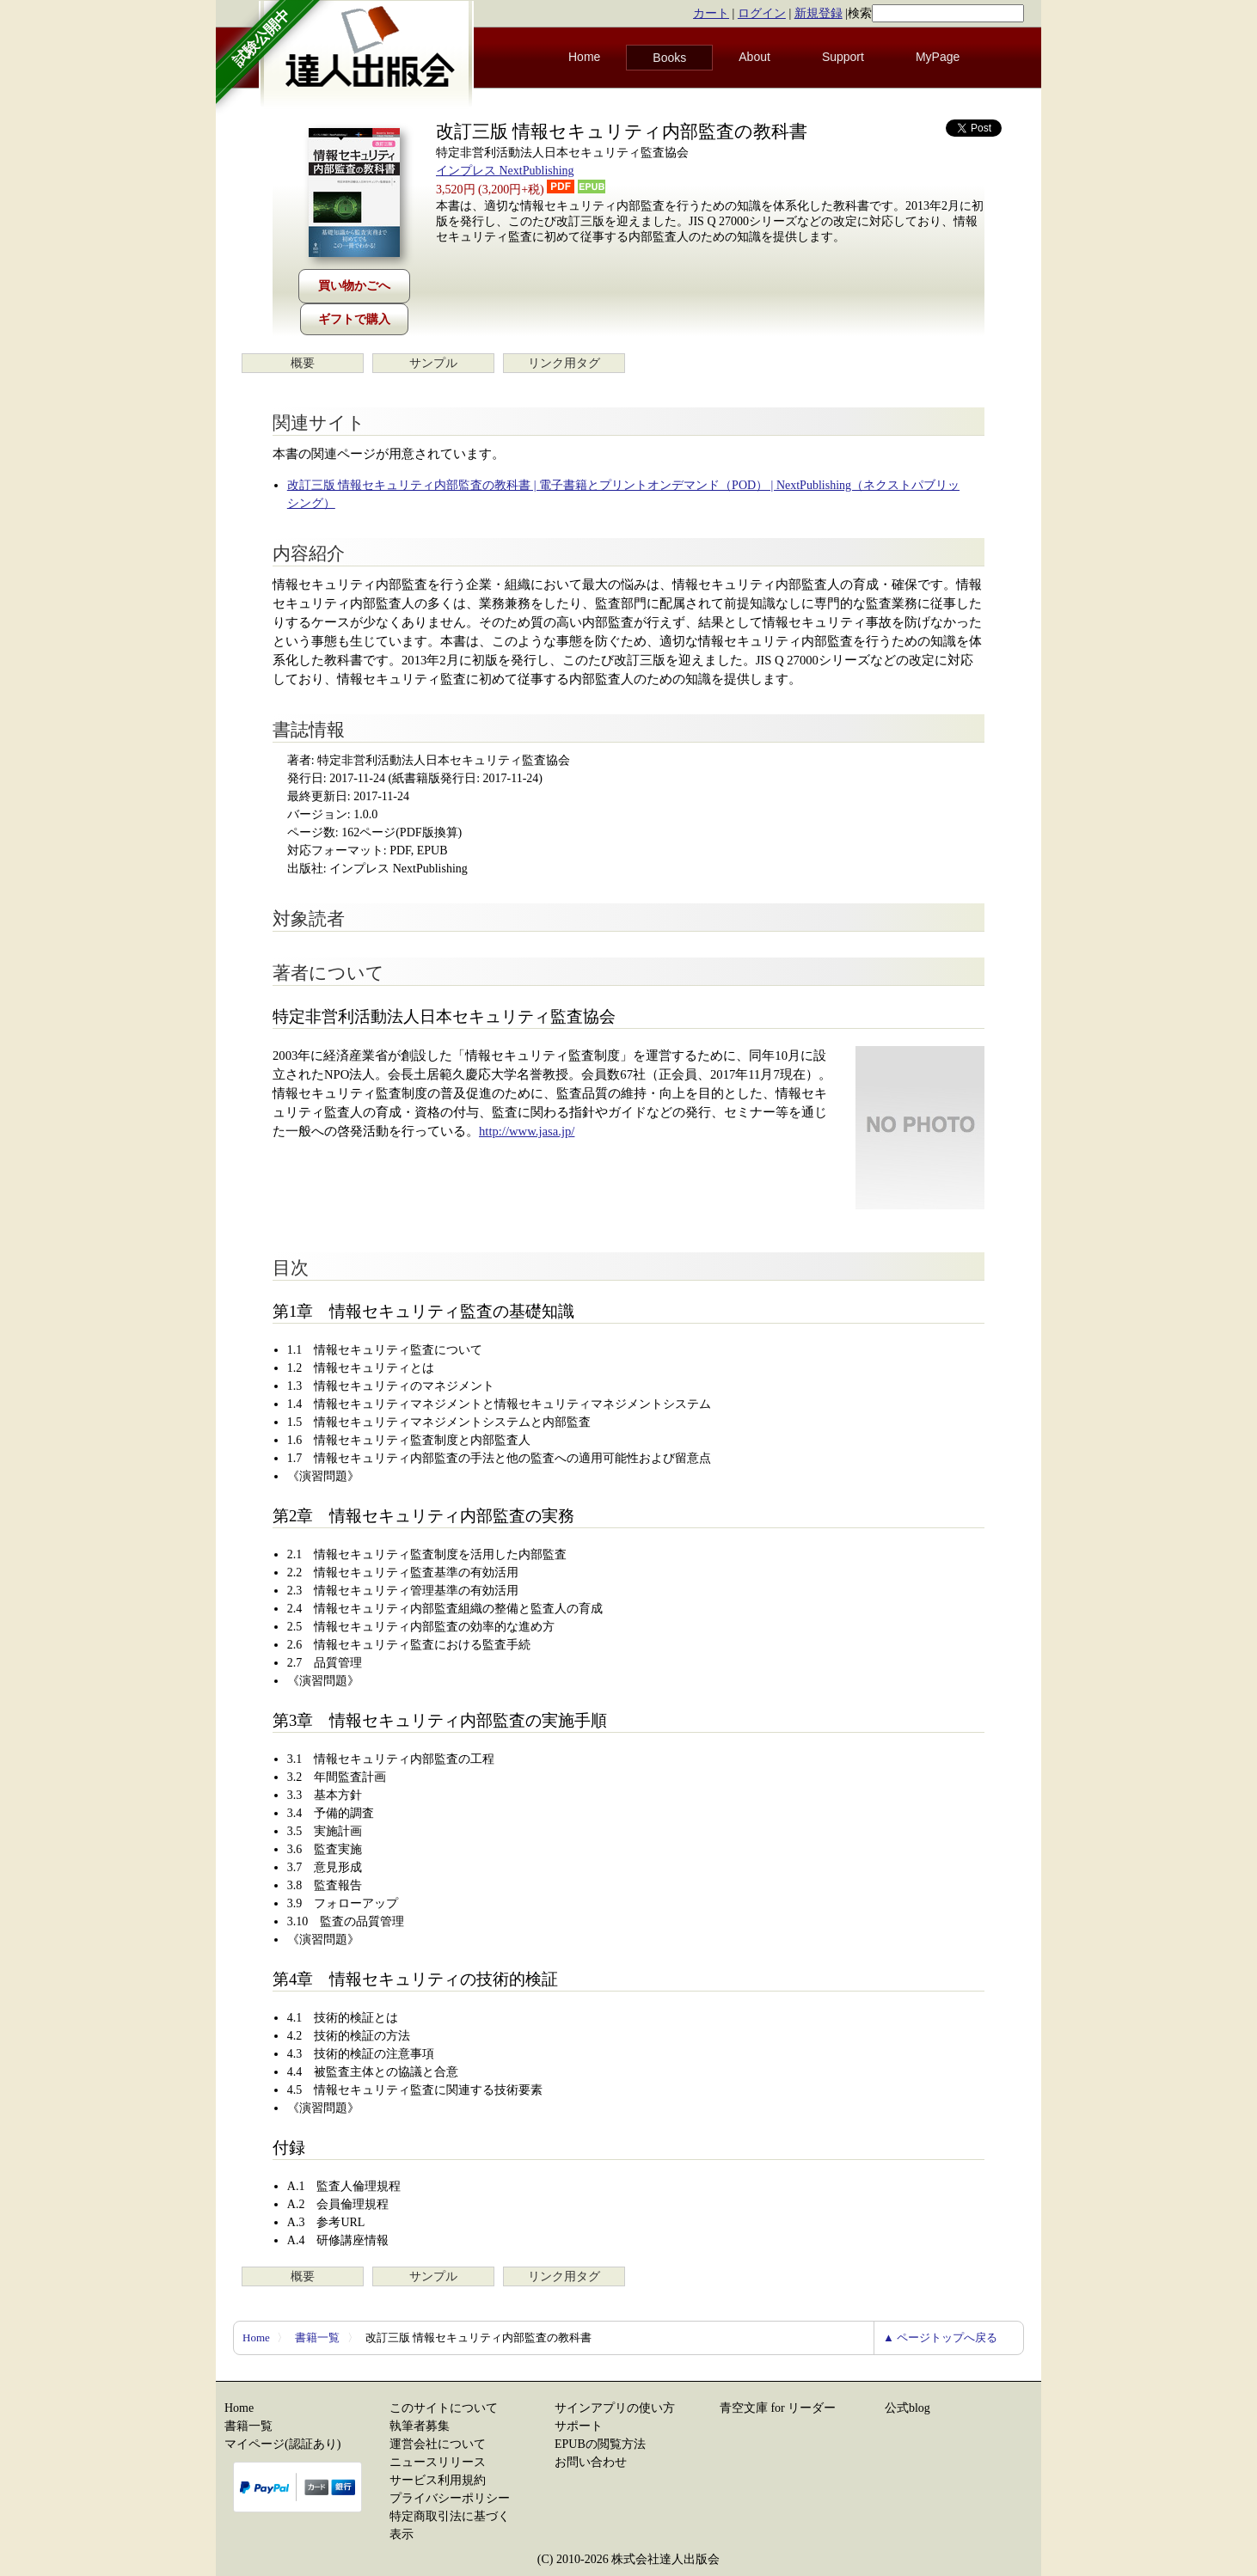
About (754, 57)
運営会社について (437, 2444)
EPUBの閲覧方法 (600, 2444)
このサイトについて (443, 2408)
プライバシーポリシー (449, 2498)
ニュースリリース (437, 2462)
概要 (303, 363)
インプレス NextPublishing (505, 170)
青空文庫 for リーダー (778, 2408)
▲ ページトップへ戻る (940, 2337)
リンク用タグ (564, 363)
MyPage (938, 57)
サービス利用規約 (437, 2480)
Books (669, 57)
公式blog (907, 2408)
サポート (579, 2426)
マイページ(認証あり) (282, 2444)
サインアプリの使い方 (615, 2408)
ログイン (762, 13)
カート (711, 13)
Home (584, 57)
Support (843, 57)
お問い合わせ (591, 2462)
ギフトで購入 (354, 319)
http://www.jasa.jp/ (526, 1131)
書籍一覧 (317, 2337)
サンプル (433, 363)
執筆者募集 (419, 2426)
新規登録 (818, 13)
